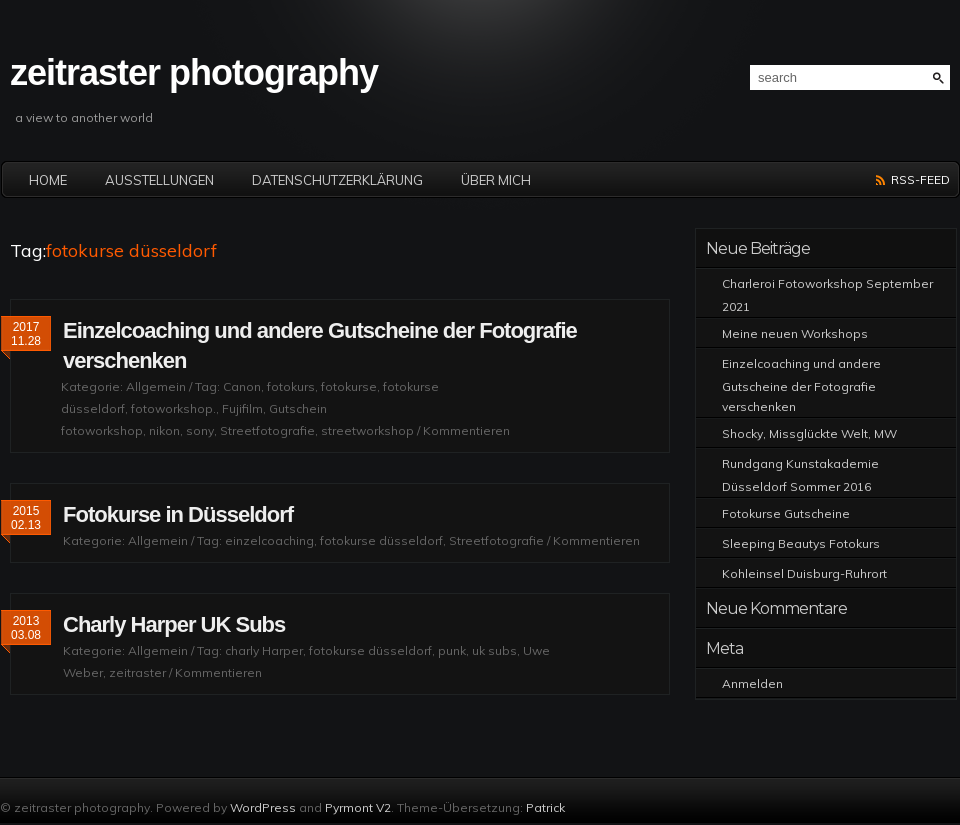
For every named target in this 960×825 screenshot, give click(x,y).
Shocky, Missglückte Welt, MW (809, 433)
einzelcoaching (269, 540)
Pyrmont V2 (358, 807)
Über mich (496, 180)
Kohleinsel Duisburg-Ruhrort (804, 573)
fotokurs (291, 386)
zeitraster (137, 672)
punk (452, 650)
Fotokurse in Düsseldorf (178, 514)
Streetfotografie (267, 430)
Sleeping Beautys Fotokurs (801, 543)
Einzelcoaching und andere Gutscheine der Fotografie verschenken (801, 385)
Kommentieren (466, 430)
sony (200, 430)
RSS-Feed (920, 179)
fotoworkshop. (173, 408)
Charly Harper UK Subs (174, 624)
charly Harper (264, 650)
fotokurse (349, 386)
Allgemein (156, 386)
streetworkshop (367, 430)
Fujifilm (242, 408)
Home (48, 180)
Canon (242, 386)
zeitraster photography (194, 72)
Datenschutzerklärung (337, 180)
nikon (164, 430)
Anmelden (752, 683)
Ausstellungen (159, 180)
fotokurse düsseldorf (381, 540)
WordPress (263, 807)
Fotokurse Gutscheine (786, 513)
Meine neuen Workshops (795, 333)
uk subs (494, 650)
